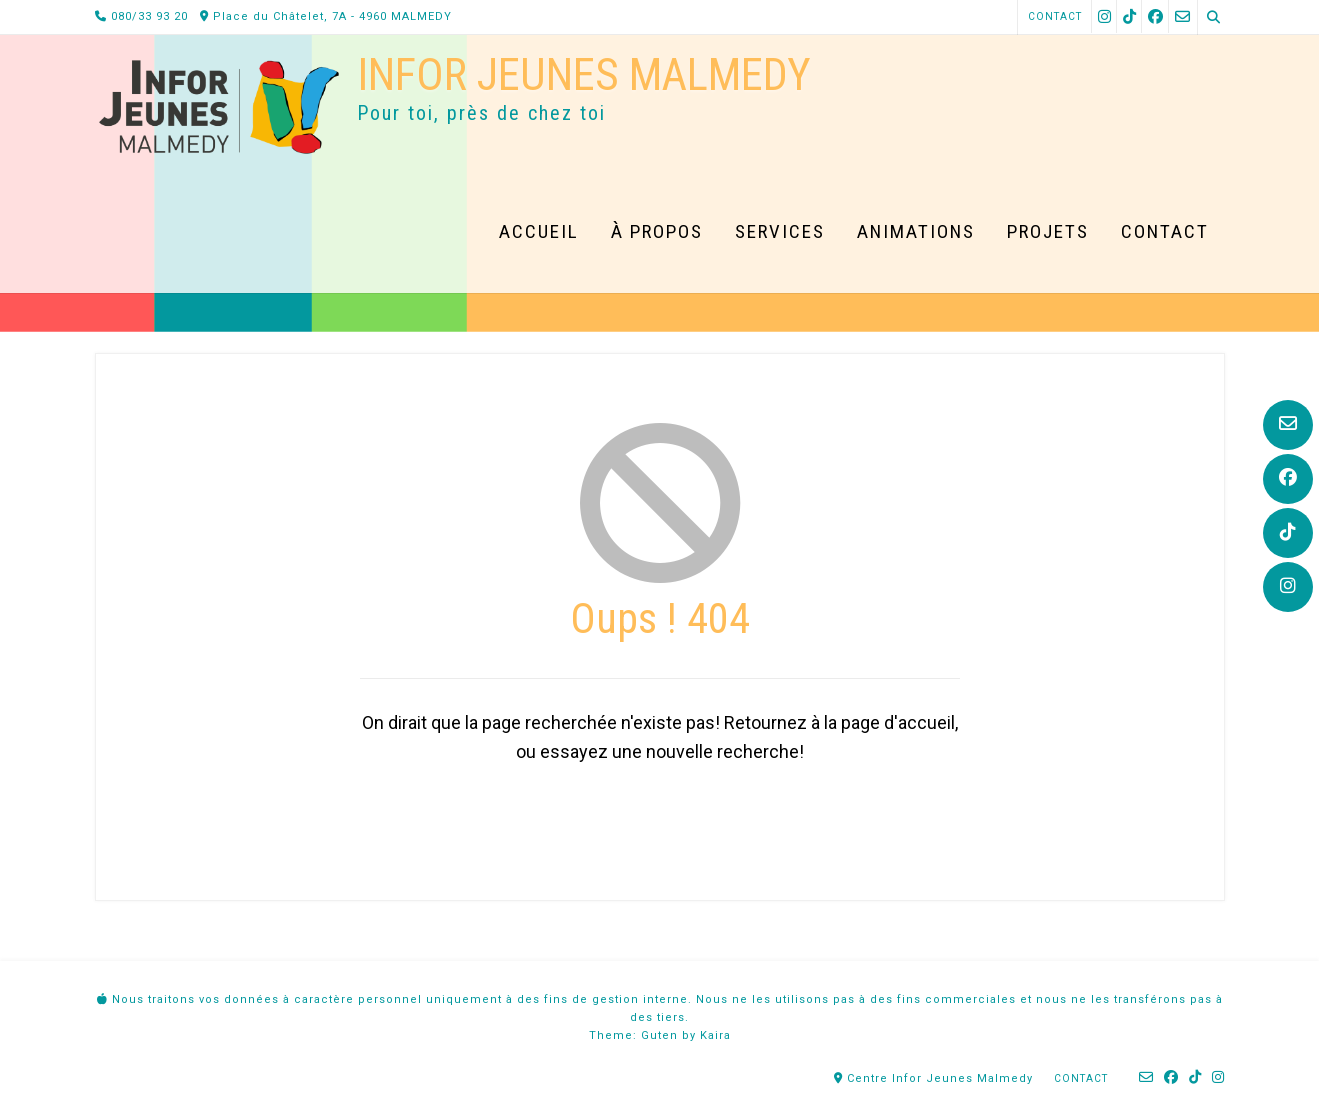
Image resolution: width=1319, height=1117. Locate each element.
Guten (659, 1035)
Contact (1055, 16)
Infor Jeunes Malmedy (584, 74)
